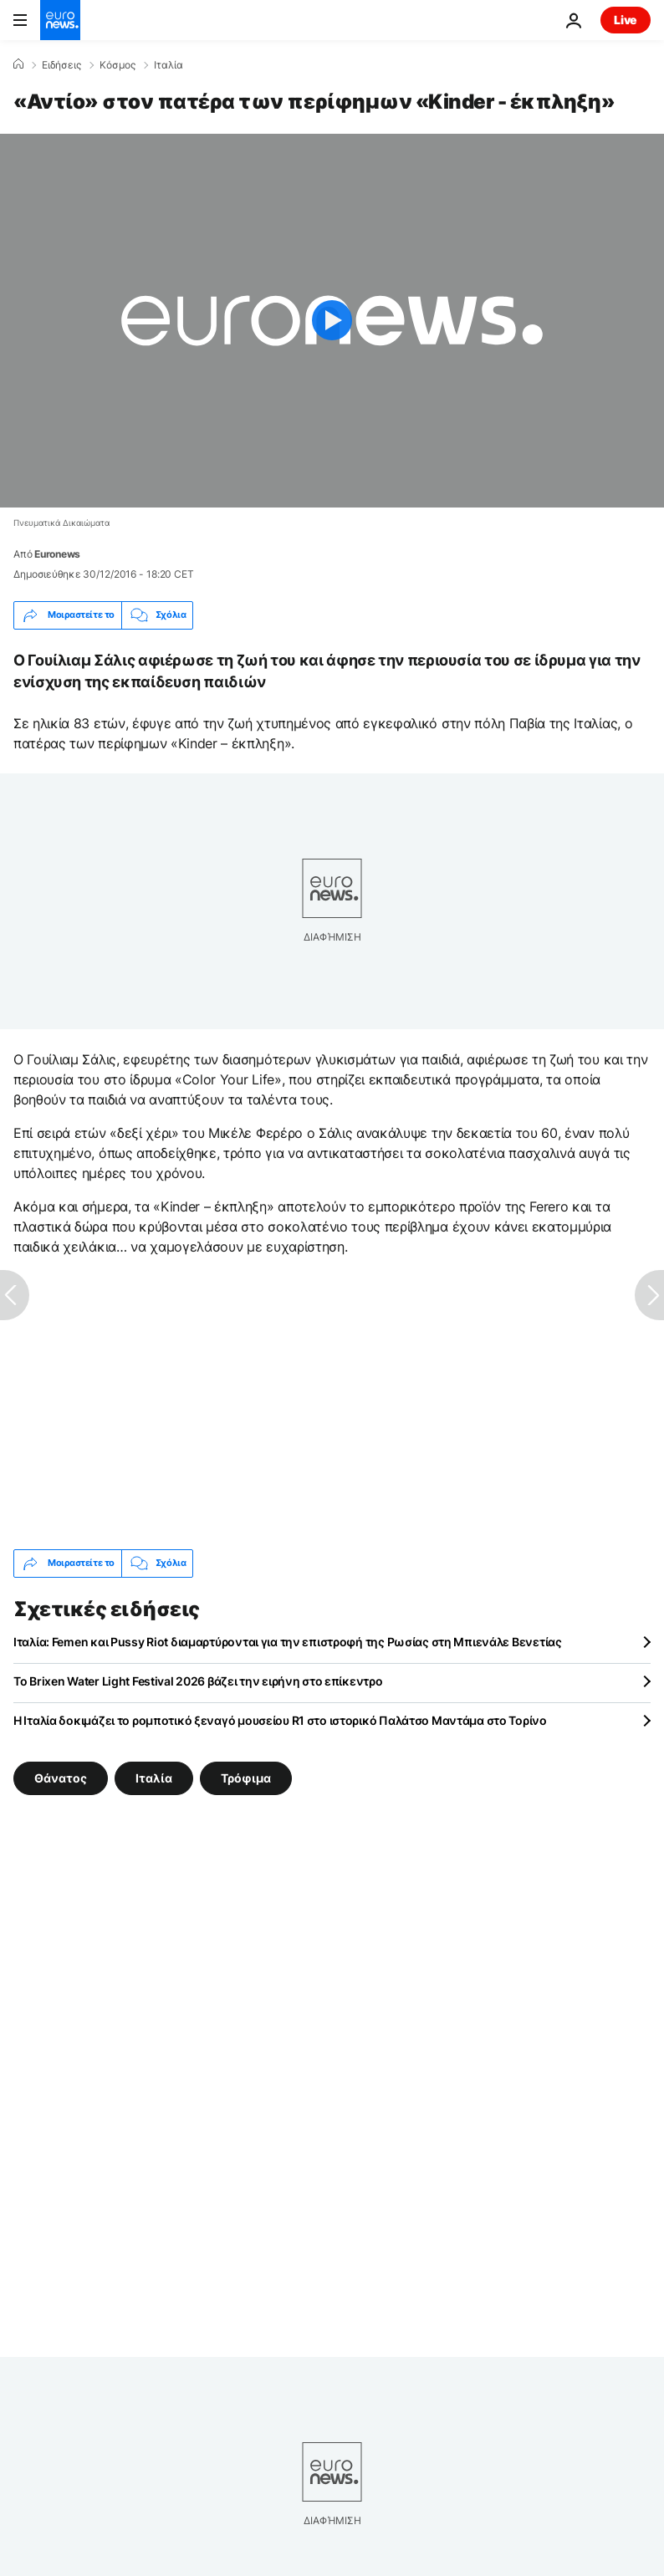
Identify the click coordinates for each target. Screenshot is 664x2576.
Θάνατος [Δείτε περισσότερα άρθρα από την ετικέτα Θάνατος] (60, 1777)
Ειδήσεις (61, 65)
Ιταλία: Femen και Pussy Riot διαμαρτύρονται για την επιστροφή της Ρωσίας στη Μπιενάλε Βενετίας (287, 1642)
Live (625, 20)
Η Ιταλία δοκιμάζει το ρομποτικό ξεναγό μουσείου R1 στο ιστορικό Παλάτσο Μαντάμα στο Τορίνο (280, 1720)
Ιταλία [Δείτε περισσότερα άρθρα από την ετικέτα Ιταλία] (153, 1777)
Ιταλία (168, 65)
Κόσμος (117, 65)
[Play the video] (332, 321)
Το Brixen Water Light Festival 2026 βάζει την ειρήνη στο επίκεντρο (198, 1681)
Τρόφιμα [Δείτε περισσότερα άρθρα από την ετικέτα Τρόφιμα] (246, 1777)
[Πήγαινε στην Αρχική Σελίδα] (60, 20)
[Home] (18, 64)
